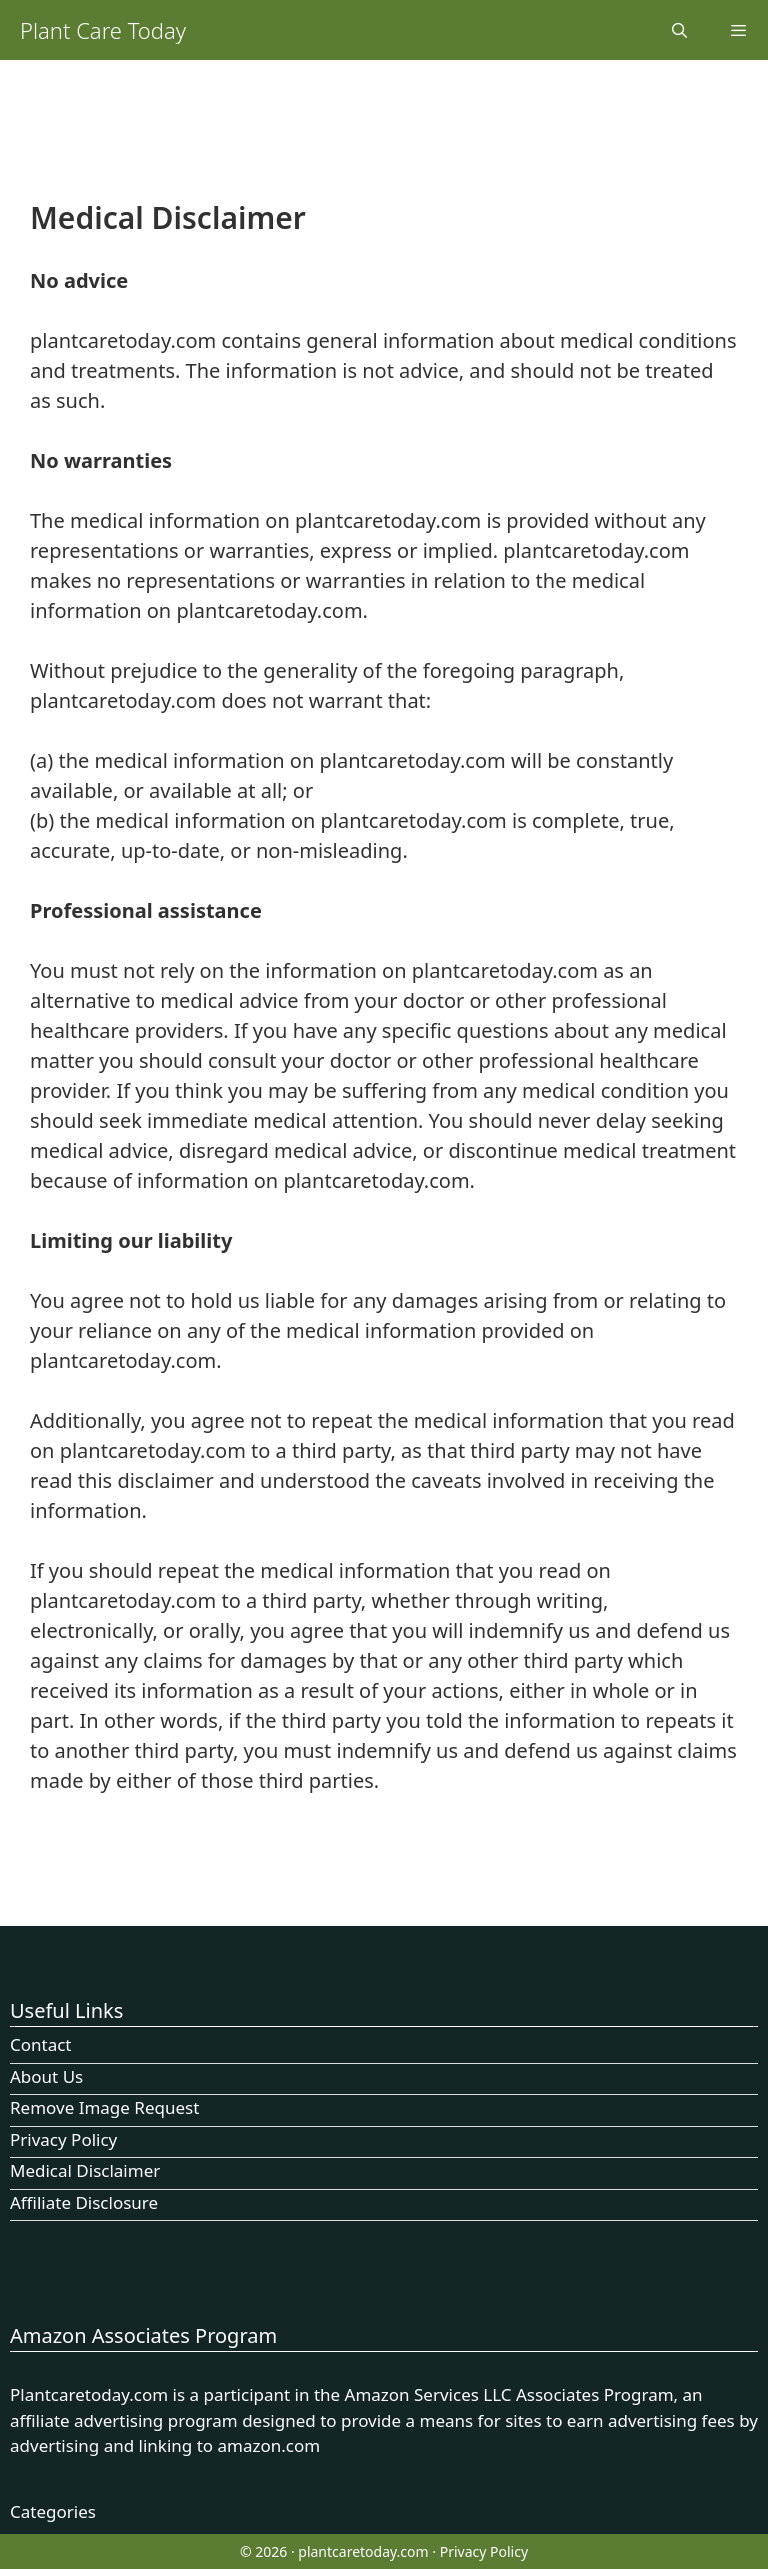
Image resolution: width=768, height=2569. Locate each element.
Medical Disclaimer (85, 2170)
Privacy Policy (63, 2139)
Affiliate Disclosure (84, 2202)
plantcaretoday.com (363, 2551)
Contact (41, 2044)
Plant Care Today (103, 30)
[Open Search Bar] (678, 30)
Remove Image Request (104, 2107)
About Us (46, 2076)
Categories (53, 2511)
